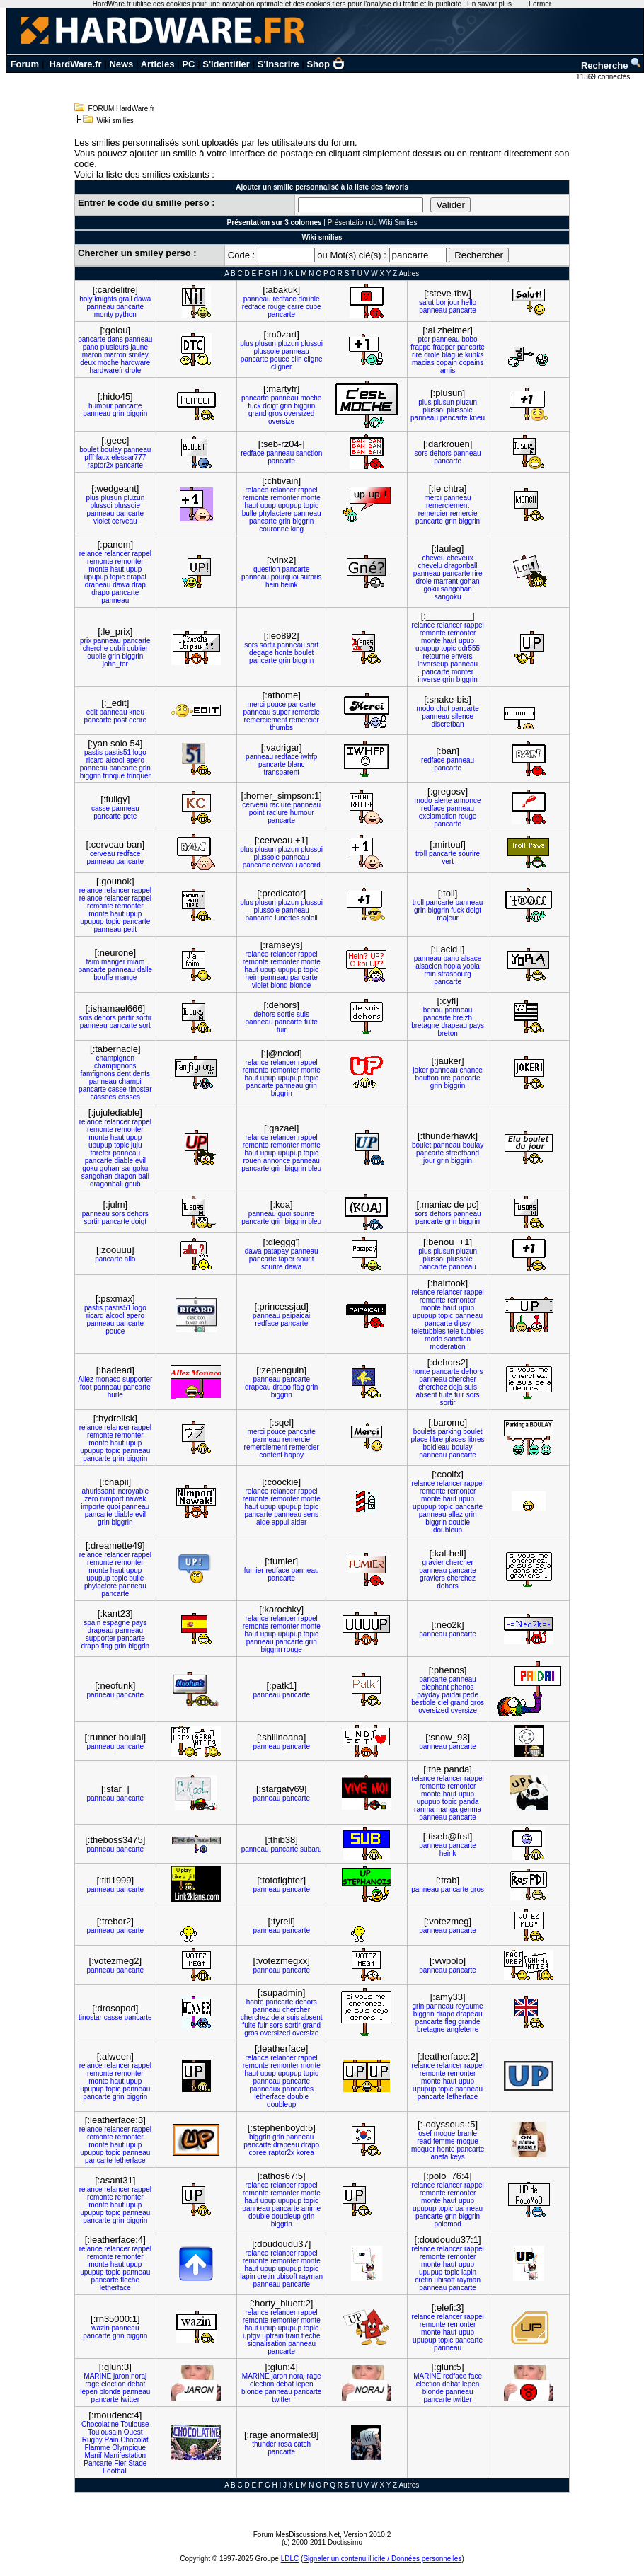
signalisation (266, 2343)
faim (92, 962)
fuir (282, 1030)
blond (278, 985)
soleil (309, 918)
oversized (299, 413)
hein (272, 585)
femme (444, 2141)
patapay (276, 1251)
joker (420, 1070)
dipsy (462, 1323)
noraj (138, 2376)
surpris (310, 577)
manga (447, 1809)
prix (85, 641)
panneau (100, 307)
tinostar (140, 1089)
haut (251, 505)
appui (280, 1522)
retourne (436, 656)
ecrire (137, 720)
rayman (311, 2276)
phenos (462, 1687)
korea (305, 2152)
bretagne (425, 1025)
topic (311, 505)
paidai (451, 1695)
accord (310, 865)
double (309, 299)
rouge (277, 307)
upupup (289, 505)
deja (456, 1387)
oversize (281, 421)
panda (469, 1802)
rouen (252, 1161)
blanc (296, 764)
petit (130, 929)
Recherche (611, 65)
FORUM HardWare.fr (121, 108)
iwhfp (309, 757)
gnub (132, 1184)
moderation (448, 1347)
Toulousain (105, 2432)
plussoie (266, 351)
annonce (467, 800)
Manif (92, 2455)
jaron (121, 2376)
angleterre (462, 2029)
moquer (423, 2149)
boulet (88, 450)
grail (125, 299)
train (292, 2336)
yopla (471, 966)
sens (311, 1514)
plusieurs (114, 347)
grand (257, 413)
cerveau (124, 521)
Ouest (133, 2432)
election (113, 2384)
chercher (462, 1379)
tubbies (472, 1331)
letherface (269, 2097)
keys (457, 2157)
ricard (95, 760)
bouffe (103, 977)
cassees (104, 1097)
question (266, 569)
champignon (115, 1058)
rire (417, 355)
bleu (314, 1168)
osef (425, 2133)
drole (133, 370)
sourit (305, 1259)
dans (115, 339)
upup (268, 505)
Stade (137, 2463)
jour (429, 1161)
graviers (432, 1578)
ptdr (424, 339)
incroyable (132, 1491)
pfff (89, 457)
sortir (267, 645)
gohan (470, 581)
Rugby (92, 2440)
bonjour (447, 302)
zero (91, 1499)
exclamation (437, 816)
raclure (281, 805)
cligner (281, 367)
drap (139, 585)
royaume (469, 2006)
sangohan (456, 589)
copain (446, 362)
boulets (424, 1432)
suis (303, 1014)
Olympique (129, 2447)
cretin (265, 2276)
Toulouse (135, 2424)
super (281, 712)
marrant (446, 581)
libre (436, 1439)
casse (100, 808)
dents (141, 1074)
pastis (93, 752)
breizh (462, 1018)
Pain (112, 2440)
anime (311, 2208)
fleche (129, 2280)
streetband (462, 1153)
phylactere (275, 513)
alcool (114, 760)
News (121, 64)
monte (311, 498)
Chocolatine (100, 2424)
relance (257, 490)
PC (188, 64)
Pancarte (98, 2463)
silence (462, 716)
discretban (448, 724)
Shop (325, 64)
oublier (137, 648)
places (455, 1439)
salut (426, 302)
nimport (111, 1499)
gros (275, 413)
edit (92, 712)
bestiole (423, 1702)
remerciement (447, 505)
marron (115, 355)
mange (126, 977)
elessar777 (128, 457)
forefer (100, 1153)
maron (92, 355)
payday (428, 1695)
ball (143, 1176)
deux (88, 362)
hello (468, 302)
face (475, 2376)
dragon (125, 1176)
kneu (477, 418)
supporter (137, 1379)
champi (130, 1081)
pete (130, 816)
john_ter (115, 664)
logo (139, 752)
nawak (136, 1499)
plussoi (312, 343)
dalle (144, 970)
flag (298, 1387)
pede (470, 1695)
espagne (116, 1623)
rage (92, 2384)
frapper (443, 347)
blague (452, 355)
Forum (25, 64)
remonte (256, 498)
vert (448, 861)
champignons (115, 1066)
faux (103, 457)
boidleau (436, 1447)
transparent (281, 772)
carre (295, 307)
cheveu (433, 558)
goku (431, 589)
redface (284, 299)
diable (123, 1161)
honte (283, 653)
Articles (158, 64)
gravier (433, 1562)
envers (462, 656)
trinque (114, 776)
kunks (474, 355)
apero (135, 760)
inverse (429, 679)
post (120, 720)
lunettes (287, 918)
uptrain (273, 2336)
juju (136, 1145)
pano (90, 347)
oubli (117, 648)
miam (135, 962)
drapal (136, 577)
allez (455, 1514)
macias (423, 362)
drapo (100, 592)
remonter (284, 498)
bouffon (427, 1078)
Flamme (97, 2447)
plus (246, 343)
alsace (471, 958)
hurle (115, 1395)
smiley (138, 355)
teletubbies (428, 1331)
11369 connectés (604, 77)
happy (294, 1455)
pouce (279, 359)
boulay (110, 450)
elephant (435, 1687)
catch (302, 2444)
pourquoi (285, 577)
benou (433, 1010)
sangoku (448, 597)
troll (421, 853)
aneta (439, 2157)
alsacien (428, 966)
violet (101, 521)
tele (453, 1331)
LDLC (290, 2559)
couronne (274, 529)
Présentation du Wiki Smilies (373, 222)
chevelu (430, 566)
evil (140, 1161)
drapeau (98, 585)
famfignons (98, 1074)
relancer (283, 490)
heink (289, 585)
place (419, 1439)
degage (260, 653)
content (270, 1455)
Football (115, 2471)
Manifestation (125, 2455)
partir (125, 1018)
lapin (247, 2276)
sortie (285, 1014)
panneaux (264, 2089)
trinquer (139, 776)
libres (476, 1439)
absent (426, 1395)
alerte (443, 800)
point (257, 812)
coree (258, 2152)
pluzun (288, 343)
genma (471, 1809)
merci (433, 498)
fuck (254, 406)
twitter (129, 2399)
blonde (300, 985)
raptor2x (101, 465)
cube (313, 307)
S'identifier (226, 64)
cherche (95, 648)
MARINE (97, 2376)
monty (103, 314)
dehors (441, 453)
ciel (442, 1702)
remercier (433, 513)
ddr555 (469, 648)
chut (442, 708)
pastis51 (118, 752)
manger (113, 962)
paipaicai (296, 1315)
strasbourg (454, 974)
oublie (96, 656)
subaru (311, 1849)
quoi (284, 1214)
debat (136, 2384)
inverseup (433, 664)
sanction (309, 453)
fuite (311, 1022)
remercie (464, 513)
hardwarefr (106, 370)
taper (287, 1259)
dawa (142, 299)
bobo (469, 339)
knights (105, 299)
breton (447, 1033)
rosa (285, 2444)
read (424, 2141)
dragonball (461, 566)
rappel (308, 490)
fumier (254, 1570)
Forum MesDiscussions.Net (296, 2535)
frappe (420, 347)
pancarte (130, 307)
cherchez (432, 1387)
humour (100, 406)
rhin (430, 974)
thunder (264, 2444)
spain (92, 1623)
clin (297, 359)
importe (92, 1507)
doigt (270, 406)
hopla (452, 966)
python (126, 314)
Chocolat (134, 2440)
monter (462, 672)
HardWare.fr (76, 64)
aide (263, 1522)
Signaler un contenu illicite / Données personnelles (382, 2559)
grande (469, 2022)
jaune (138, 347)
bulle (249, 513)
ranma (424, 1809)
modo (425, 708)
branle (467, 2133)
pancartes (298, 2089)
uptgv (251, 2336)
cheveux (460, 558)
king (297, 529)
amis (447, 370)
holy (85, 299)
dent (123, 1074)
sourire (470, 853)
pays (476, 1025)
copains (471, 362)
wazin (100, 2328)
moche (108, 362)
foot (86, 1387)
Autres (408, 273)
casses (129, 1097)
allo (130, 1259)
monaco (108, 1379)
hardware (136, 362)
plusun (265, 343)
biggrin (136, 413)
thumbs (281, 728)
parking (449, 1432)
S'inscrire (278, 64)
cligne (313, 359)
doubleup (447, 1530)
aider (298, 1522)
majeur (448, 918)
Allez (85, 1379)
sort (313, 645)
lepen (88, 2392)
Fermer (540, 4)
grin (119, 413)
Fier (120, 2463)
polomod (447, 2224)
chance (471, 1070)
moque (445, 2133)
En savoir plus (489, 4)
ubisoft (286, 2276)
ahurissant (98, 1491)
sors (421, 453)
